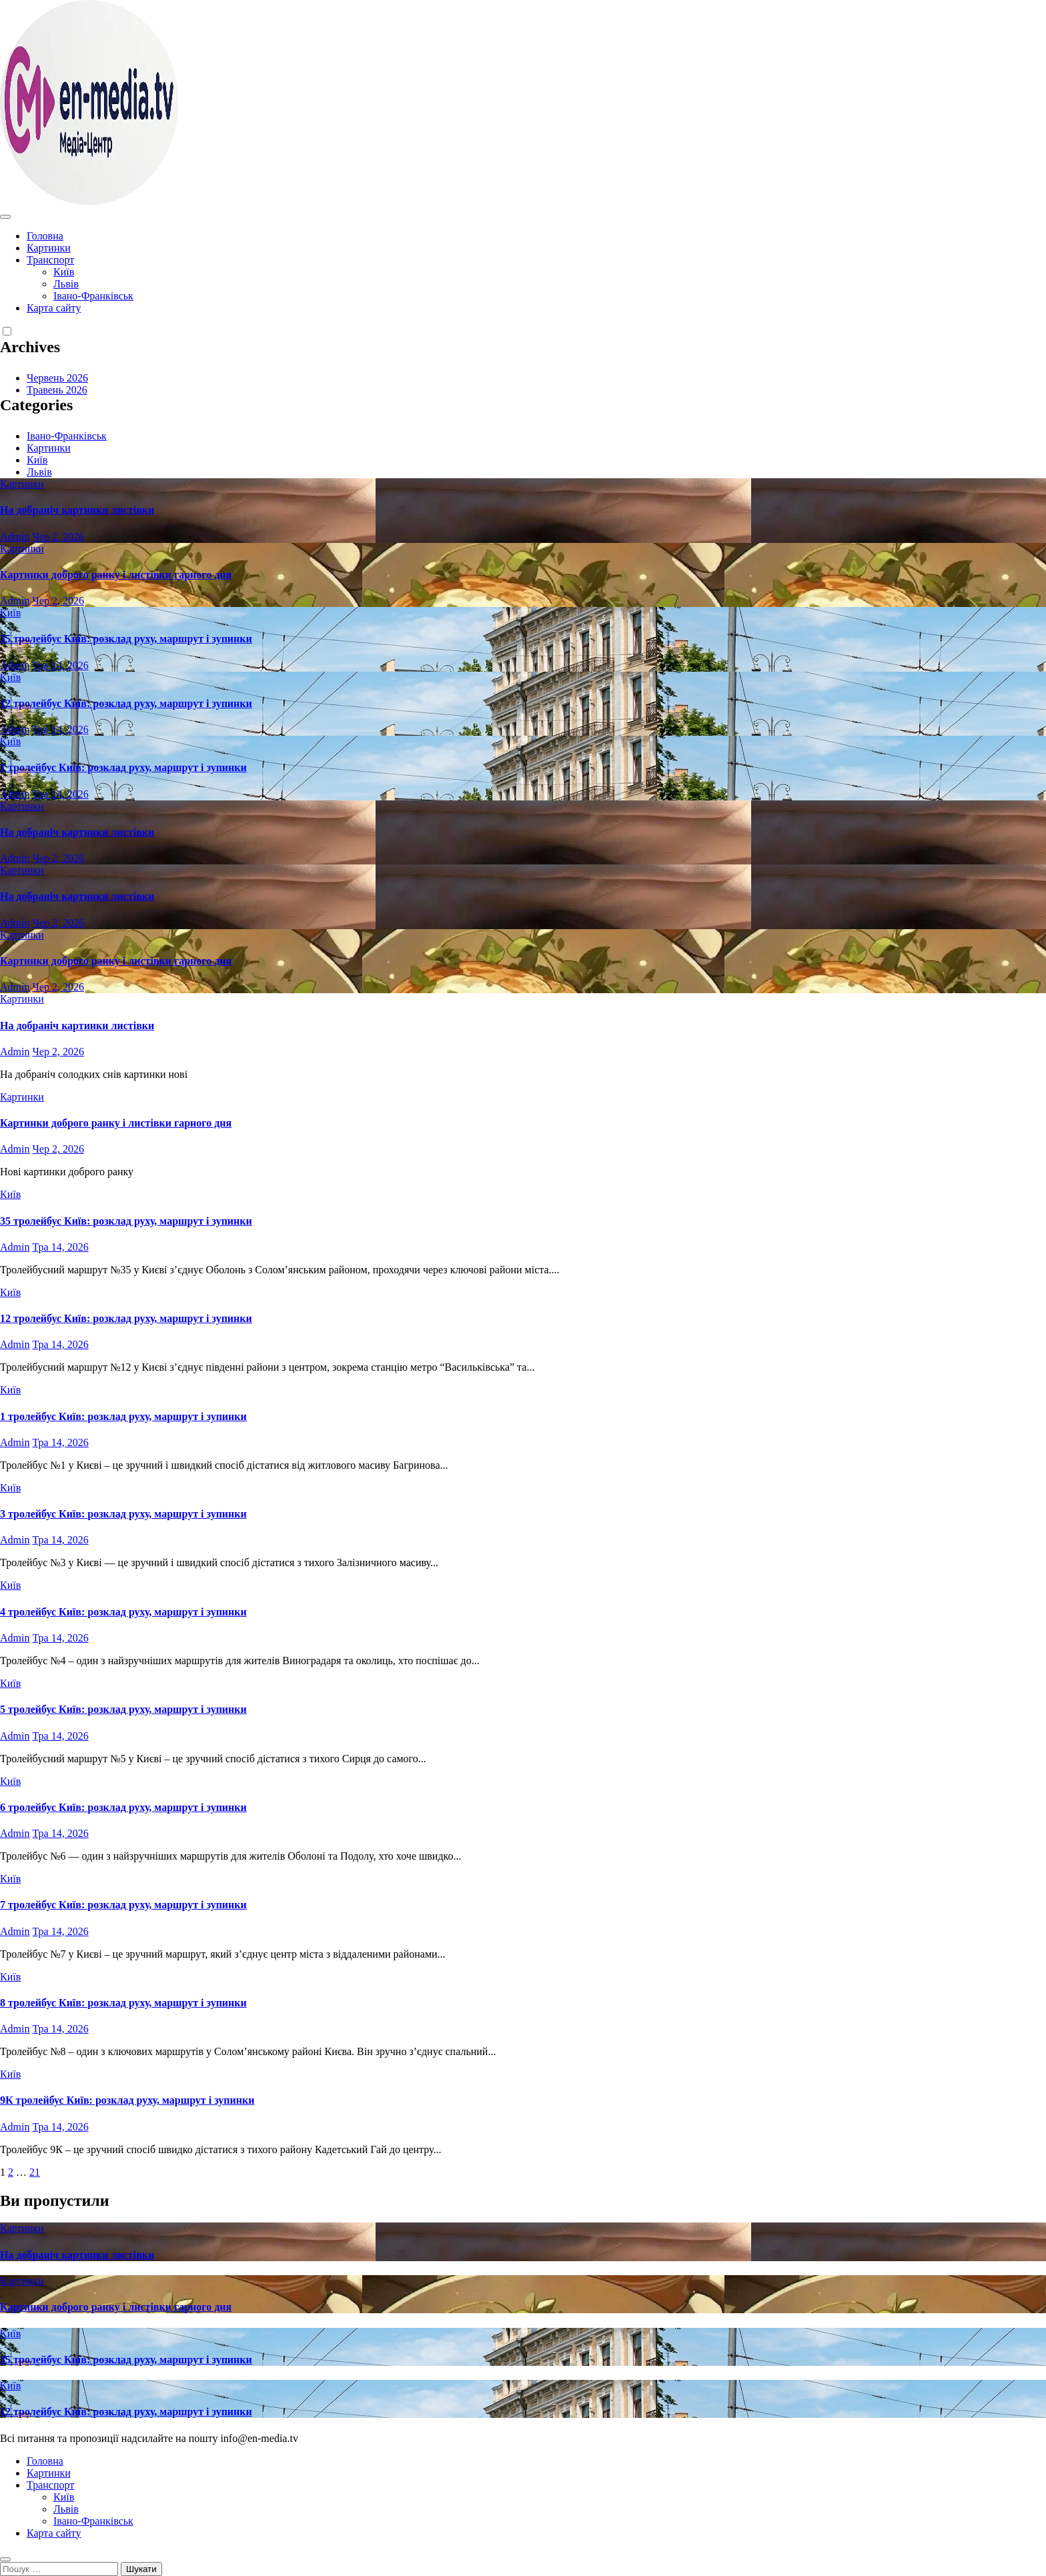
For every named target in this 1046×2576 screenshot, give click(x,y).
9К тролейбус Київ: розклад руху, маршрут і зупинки (127, 2100)
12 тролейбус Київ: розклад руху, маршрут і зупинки (126, 703)
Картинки (49, 247)
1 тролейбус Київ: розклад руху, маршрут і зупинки (123, 767)
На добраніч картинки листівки (77, 510)
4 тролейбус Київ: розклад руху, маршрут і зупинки (123, 1612)
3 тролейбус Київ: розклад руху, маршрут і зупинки (123, 1513)
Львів (66, 283)
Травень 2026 (57, 390)
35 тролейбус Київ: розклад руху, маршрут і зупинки (126, 638)
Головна (45, 235)
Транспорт (50, 259)
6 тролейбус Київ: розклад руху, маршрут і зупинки (123, 1807)
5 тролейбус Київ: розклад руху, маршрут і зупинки (123, 1709)
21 (34, 2172)
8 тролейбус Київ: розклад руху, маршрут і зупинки (123, 2002)
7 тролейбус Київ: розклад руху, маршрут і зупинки (123, 1904)
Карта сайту (54, 307)
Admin (14, 536)
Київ (63, 271)
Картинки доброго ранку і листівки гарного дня (115, 574)
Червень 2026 (57, 378)
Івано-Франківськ (93, 295)
